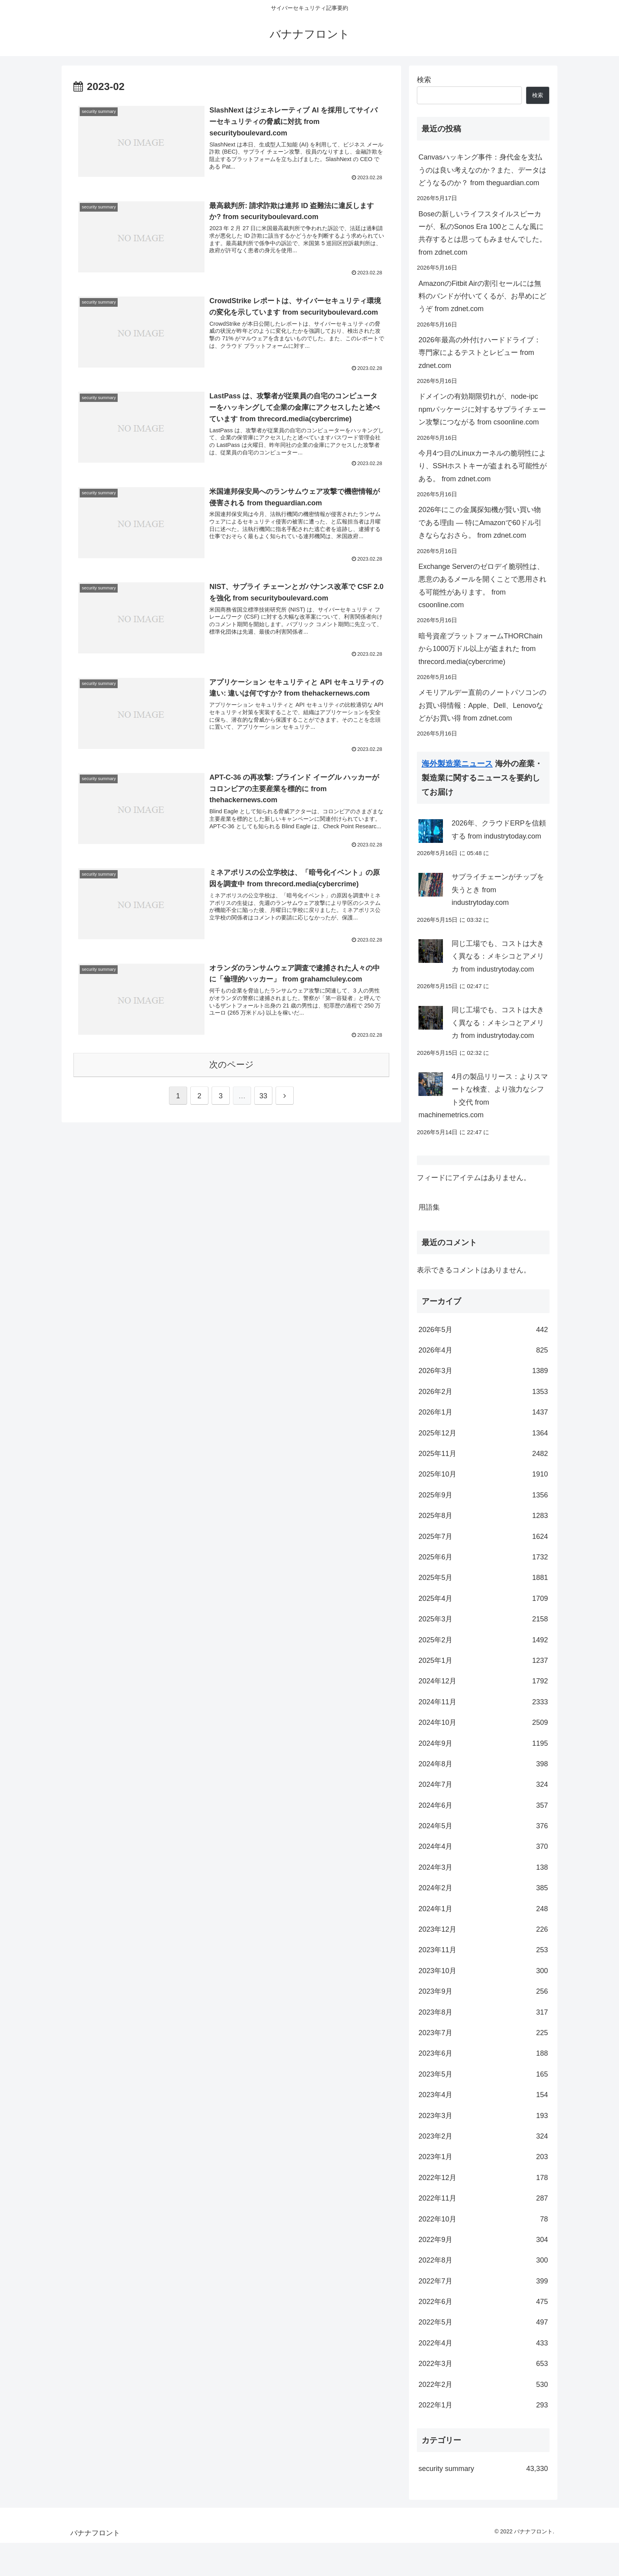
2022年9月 (483, 2272)
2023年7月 (483, 2066)
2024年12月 (483, 1714)
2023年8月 (483, 2045)
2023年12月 (483, 1962)
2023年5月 (483, 2107)
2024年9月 (483, 1776)
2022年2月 (483, 2417)
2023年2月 (483, 2169)
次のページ (231, 1064)
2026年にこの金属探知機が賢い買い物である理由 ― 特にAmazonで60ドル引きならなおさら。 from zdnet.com (480, 522)
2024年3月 (483, 1900)
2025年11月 (483, 1486)
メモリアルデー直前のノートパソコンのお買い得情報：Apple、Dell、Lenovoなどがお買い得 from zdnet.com (482, 705)
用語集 (429, 1240)
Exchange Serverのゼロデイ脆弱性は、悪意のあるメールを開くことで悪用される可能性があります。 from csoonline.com (482, 586)
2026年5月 (483, 1362)
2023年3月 (483, 2149)
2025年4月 (483, 1631)
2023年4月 (483, 2128)
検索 (424, 80)
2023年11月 (483, 1983)
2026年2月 (483, 1424)
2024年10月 (483, 1755)
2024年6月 (483, 1838)
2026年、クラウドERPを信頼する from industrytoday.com (499, 838)
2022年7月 (483, 2314)
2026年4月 (483, 1383)
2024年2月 (483, 1921)
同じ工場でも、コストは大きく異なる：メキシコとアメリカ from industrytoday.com (498, 979)
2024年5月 (483, 1859)
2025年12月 (483, 1466)
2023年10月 (483, 2004)
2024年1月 (483, 1942)
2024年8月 (483, 1797)
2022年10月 (483, 2252)
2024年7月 (483, 1817)
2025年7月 (483, 1569)
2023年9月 (483, 2024)
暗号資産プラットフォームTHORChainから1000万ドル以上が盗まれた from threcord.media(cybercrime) (480, 649)
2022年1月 (483, 2438)
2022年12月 (483, 2211)
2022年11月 (483, 2231)
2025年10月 (483, 1507)
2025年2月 (483, 1673)
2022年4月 (483, 2376)
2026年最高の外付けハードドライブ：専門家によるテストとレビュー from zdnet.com (479, 353)
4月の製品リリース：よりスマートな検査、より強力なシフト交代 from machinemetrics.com (483, 1127)
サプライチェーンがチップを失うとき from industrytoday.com (498, 909)
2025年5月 (483, 1610)
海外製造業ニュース (457, 763)
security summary (483, 2501)
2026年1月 (483, 1445)
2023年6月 (483, 2086)
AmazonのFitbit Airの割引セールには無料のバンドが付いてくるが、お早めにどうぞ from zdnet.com (482, 296)
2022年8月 (483, 2293)
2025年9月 (483, 1528)
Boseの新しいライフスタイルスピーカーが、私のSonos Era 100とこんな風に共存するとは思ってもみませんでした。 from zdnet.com (482, 233)
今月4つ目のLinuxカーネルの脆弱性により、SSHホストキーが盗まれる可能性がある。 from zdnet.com (482, 466)
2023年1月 (483, 2190)
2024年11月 (483, 1735)
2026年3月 (483, 1404)
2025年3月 (483, 1652)
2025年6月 (483, 1590)
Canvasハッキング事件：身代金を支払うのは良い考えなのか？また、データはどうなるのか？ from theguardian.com (482, 170)
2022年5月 (483, 2355)
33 (263, 1096)
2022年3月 (483, 2396)
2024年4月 (483, 1880)
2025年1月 (483, 1693)
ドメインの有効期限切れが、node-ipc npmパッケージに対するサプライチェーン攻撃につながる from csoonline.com (482, 409)
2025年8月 (483, 1548)
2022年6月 (483, 2334)
